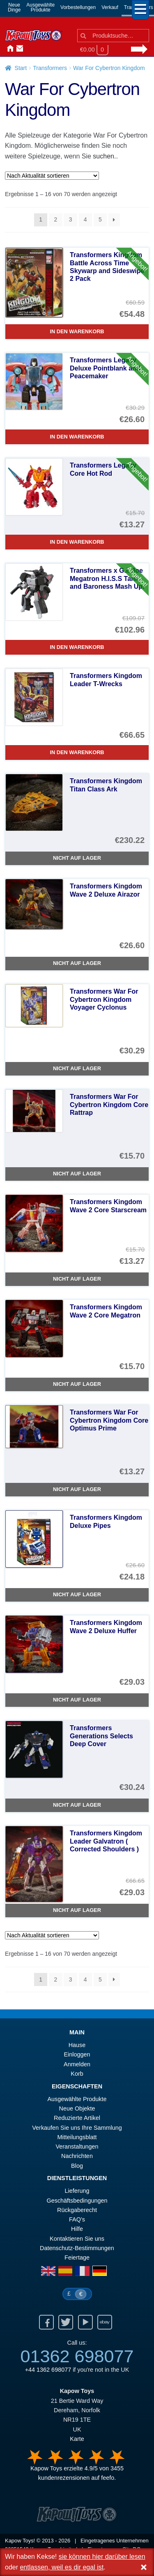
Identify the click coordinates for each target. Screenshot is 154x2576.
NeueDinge (14, 7)
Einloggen (77, 2054)
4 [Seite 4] (85, 219)
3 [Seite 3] (70, 219)
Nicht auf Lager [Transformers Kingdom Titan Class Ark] (77, 858)
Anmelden (28, 48)
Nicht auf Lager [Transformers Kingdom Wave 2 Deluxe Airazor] (77, 963)
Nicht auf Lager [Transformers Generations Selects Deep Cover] (77, 1805)
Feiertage (77, 2257)
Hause (8, 48)
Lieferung (76, 2190)
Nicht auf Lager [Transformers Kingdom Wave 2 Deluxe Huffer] (77, 1700)
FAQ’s (77, 2219)
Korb (77, 2073)
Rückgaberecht (77, 2210)
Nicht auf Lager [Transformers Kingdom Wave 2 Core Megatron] (77, 1384)
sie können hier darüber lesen (102, 2556)
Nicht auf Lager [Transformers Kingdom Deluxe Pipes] (77, 1594)
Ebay (104, 2322)
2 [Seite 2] (55, 219)
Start (21, 68)
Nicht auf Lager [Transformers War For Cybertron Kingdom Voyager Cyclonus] (77, 1068)
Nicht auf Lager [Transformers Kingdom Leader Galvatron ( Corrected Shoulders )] (77, 1910)
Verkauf (109, 7)
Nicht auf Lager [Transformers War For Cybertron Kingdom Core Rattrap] (77, 1173)
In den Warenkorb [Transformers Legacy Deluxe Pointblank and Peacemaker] (77, 437)
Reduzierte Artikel (77, 2118)
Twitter (65, 2322)
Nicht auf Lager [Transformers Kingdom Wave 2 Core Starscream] (77, 1279)
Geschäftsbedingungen (76, 2200)
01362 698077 (76, 2356)
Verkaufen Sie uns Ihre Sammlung (77, 2127)
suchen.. (105, 156)
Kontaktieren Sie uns (18, 48)
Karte (77, 2439)
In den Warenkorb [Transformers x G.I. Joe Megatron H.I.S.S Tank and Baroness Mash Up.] (77, 647)
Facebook (46, 2322)
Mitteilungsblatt (77, 2137)
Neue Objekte (77, 2108)
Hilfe (77, 2229)
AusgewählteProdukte (40, 7)
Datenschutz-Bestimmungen (77, 2248)
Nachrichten (37, 48)
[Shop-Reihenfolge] (52, 176)
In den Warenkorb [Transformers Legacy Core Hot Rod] (77, 542)
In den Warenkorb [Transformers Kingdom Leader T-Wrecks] (77, 752)
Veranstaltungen (76, 2146)
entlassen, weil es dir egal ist (61, 2567)
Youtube (85, 2322)
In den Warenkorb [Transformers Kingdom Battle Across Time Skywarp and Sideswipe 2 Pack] (77, 331)
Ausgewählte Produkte (77, 2099)
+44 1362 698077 (48, 2369)
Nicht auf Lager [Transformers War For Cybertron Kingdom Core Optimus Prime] (77, 1489)
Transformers (50, 68)
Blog (77, 2165)
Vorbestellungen (78, 7)
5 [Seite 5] (100, 219)
